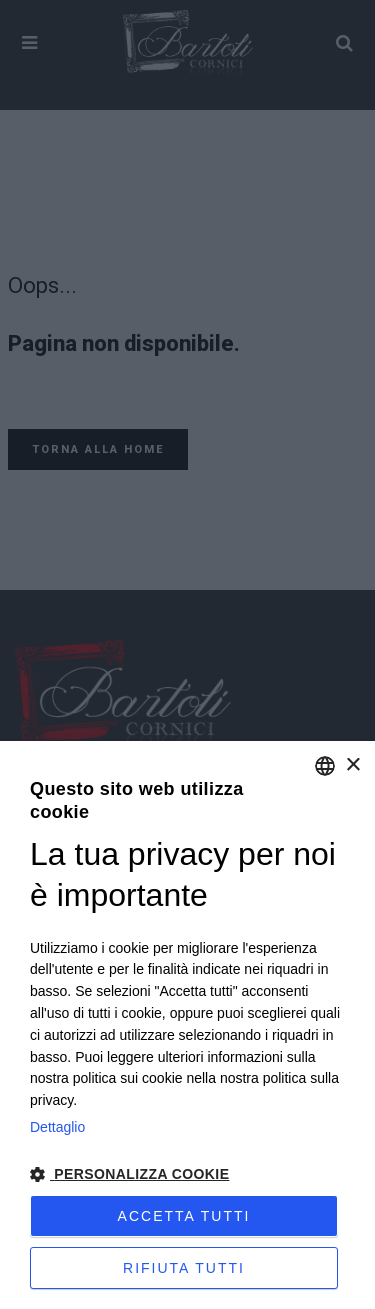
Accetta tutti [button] (184, 1216)
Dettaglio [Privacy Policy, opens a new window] (57, 1127)
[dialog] (187, 1025)
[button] (187, 1175)
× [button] (352, 765)
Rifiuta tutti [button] (184, 1268)
